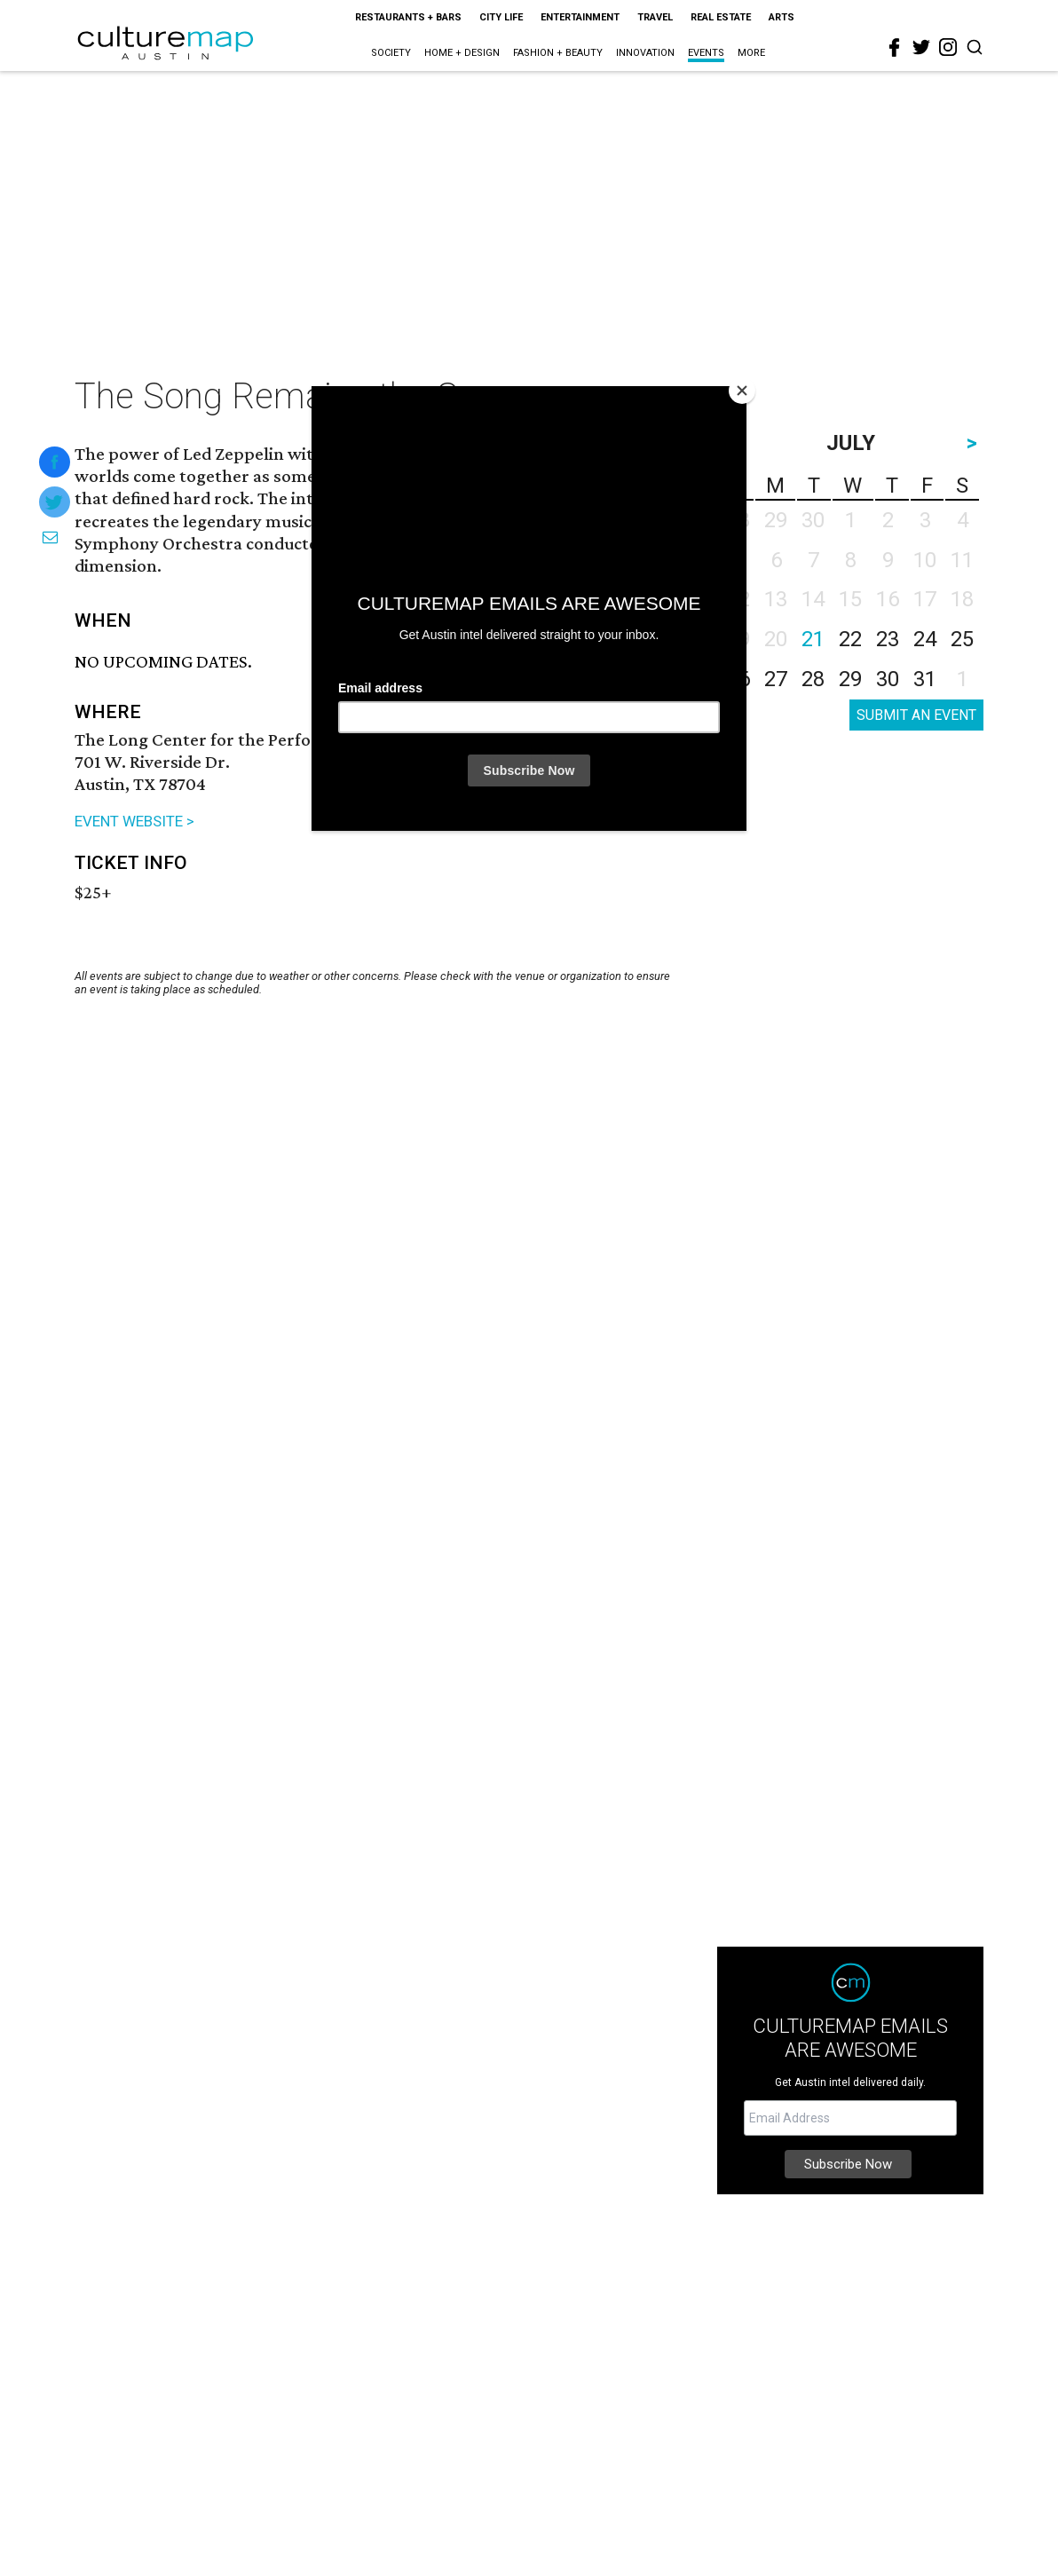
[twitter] (921, 47)
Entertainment (580, 17)
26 (738, 679)
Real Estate (721, 17)
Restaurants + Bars (408, 17)
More (751, 53)
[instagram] (948, 47)
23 (887, 639)
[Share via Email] (50, 537)
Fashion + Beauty (558, 53)
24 (924, 639)
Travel (655, 17)
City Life (501, 17)
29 (850, 679)
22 (850, 639)
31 (924, 679)
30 (887, 679)
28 (813, 679)
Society (391, 53)
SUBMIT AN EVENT (916, 715)
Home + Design (462, 53)
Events (706, 53)
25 (962, 639)
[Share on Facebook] (54, 462)
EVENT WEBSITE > (134, 821)
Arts (781, 17)
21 (813, 639)
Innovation (645, 53)
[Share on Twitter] (54, 502)
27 (775, 679)
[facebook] (895, 48)
